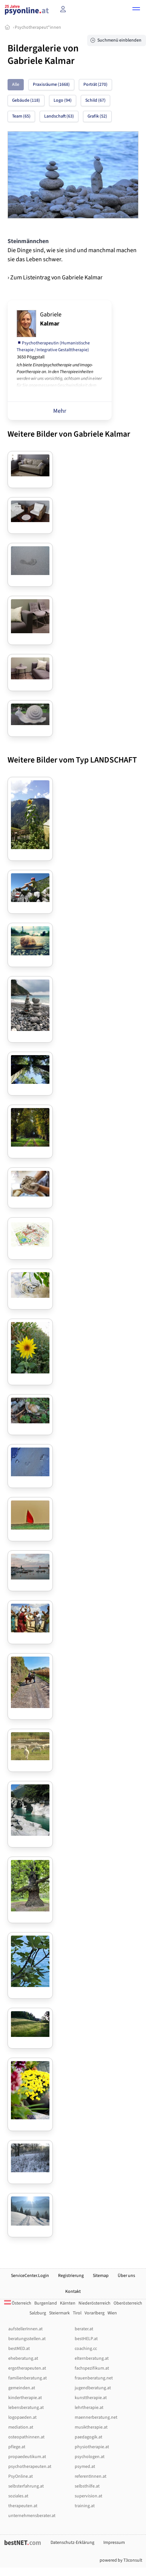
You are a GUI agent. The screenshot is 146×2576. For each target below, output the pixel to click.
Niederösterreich (94, 2303)
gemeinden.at (21, 2388)
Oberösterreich (128, 2303)
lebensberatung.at (26, 2407)
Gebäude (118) (26, 100)
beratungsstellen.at (27, 2339)
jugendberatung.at (93, 2388)
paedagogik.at (88, 2437)
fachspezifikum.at (92, 2368)
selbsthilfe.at (87, 2486)
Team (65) (21, 116)
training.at (85, 2506)
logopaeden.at (22, 2417)
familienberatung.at (27, 2378)
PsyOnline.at (20, 2476)
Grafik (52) (97, 116)
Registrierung (71, 2275)
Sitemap (101, 2275)
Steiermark (59, 2313)
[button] (136, 9)
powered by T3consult (121, 2560)
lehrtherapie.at (89, 2407)
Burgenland (45, 2303)
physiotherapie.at (92, 2447)
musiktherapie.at (91, 2427)
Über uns (126, 2275)
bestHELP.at (86, 2339)
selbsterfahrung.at (26, 2486)
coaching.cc (86, 2348)
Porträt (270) (95, 84)
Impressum (114, 2542)
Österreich (17, 2303)
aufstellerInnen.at (25, 2329)
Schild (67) (95, 100)
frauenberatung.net (94, 2378)
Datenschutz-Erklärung (72, 2542)
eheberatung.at (23, 2358)
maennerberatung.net (96, 2417)
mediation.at (20, 2427)
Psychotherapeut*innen (38, 27)
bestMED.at (19, 2348)
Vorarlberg (95, 2313)
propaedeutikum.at (27, 2457)
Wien (112, 2313)
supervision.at (88, 2496)
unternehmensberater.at (31, 2515)
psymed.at (85, 2466)
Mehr (59, 411)
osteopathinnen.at (26, 2437)
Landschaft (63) (59, 116)
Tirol (77, 2313)
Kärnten (67, 2303)
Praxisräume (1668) (51, 84)
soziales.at (18, 2496)
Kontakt (73, 2291)
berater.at (84, 2329)
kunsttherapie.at (91, 2398)
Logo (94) (63, 100)
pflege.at (16, 2447)
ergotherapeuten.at (27, 2368)
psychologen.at (90, 2457)
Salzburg (37, 2313)
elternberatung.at (92, 2358)
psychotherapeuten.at (29, 2466)
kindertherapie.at (25, 2398)
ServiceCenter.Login (30, 2275)
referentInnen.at (90, 2476)
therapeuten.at (22, 2506)
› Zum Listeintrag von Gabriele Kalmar (55, 277)
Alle (15, 84)
